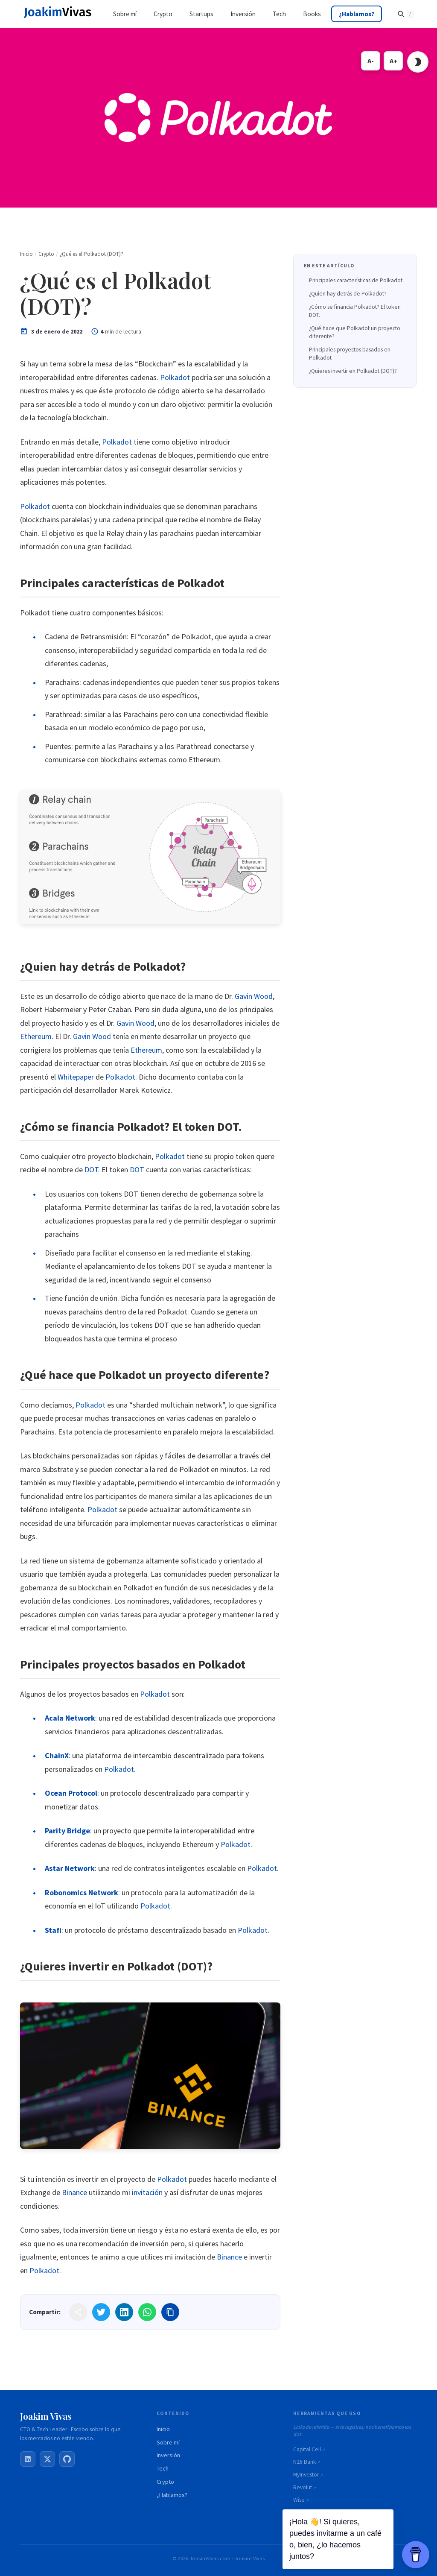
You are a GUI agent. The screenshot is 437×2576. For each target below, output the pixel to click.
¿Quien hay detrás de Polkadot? (348, 293)
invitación (147, 2192)
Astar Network (70, 1868)
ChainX (57, 1755)
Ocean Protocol (71, 1793)
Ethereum (36, 1036)
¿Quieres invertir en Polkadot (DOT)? (353, 371)
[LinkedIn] (27, 2459)
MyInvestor (306, 2474)
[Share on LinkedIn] (124, 2312)
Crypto (165, 2481)
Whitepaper (76, 1077)
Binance (74, 2192)
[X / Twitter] (47, 2459)
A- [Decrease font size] (370, 60)
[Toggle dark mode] (417, 62)
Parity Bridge (67, 1830)
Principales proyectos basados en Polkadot (349, 353)
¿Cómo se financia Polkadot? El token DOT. (355, 311)
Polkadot (175, 377)
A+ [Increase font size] (393, 60)
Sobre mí (168, 2442)
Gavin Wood (254, 996)
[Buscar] (405, 13)
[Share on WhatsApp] (147, 2312)
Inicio (163, 2429)
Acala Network (70, 1718)
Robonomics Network (81, 1892)
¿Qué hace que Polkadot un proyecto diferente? (354, 332)
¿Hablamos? (172, 2495)
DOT (91, 1169)
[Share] (78, 2312)
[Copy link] (170, 2312)
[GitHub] (67, 2459)
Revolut (302, 2487)
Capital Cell (307, 2449)
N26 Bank (304, 2461)
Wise (299, 2499)
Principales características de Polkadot (355, 280)
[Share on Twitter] (101, 2312)
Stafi (53, 1930)
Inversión (168, 2455)
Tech (163, 2468)
